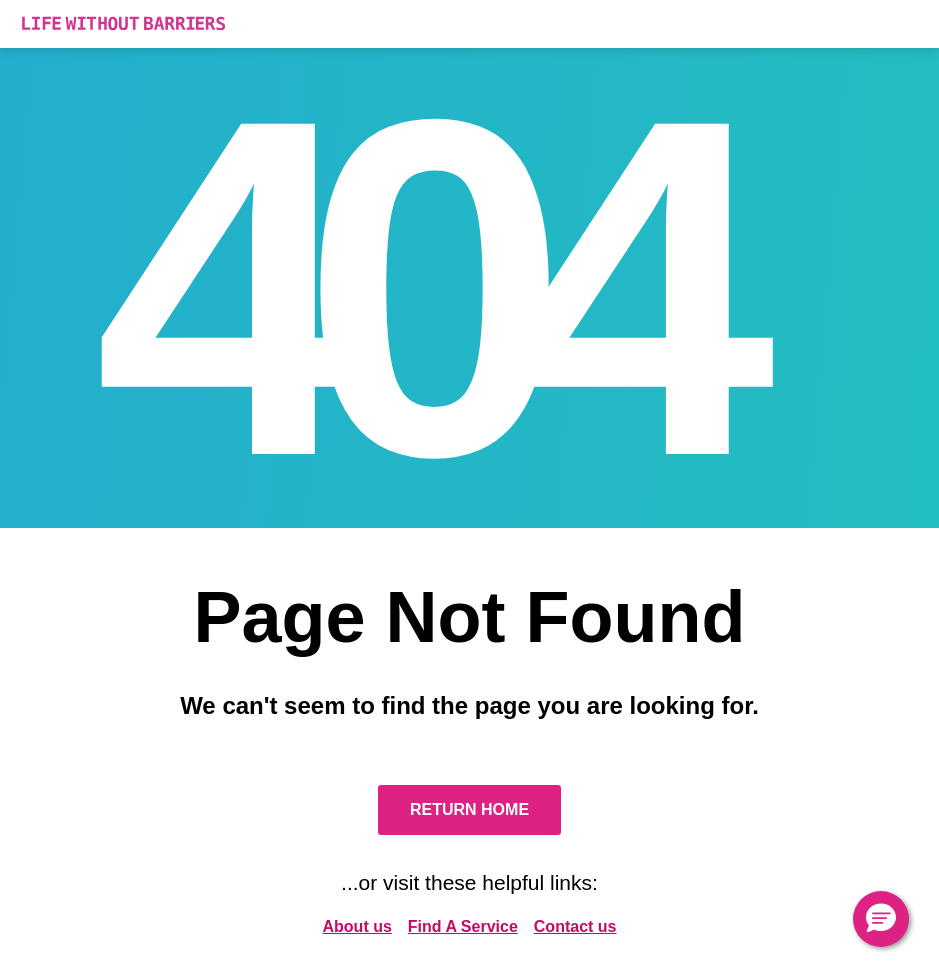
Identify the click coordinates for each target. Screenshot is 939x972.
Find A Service (463, 926)
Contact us (575, 926)
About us (357, 926)
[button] (881, 919)
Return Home (469, 809)
